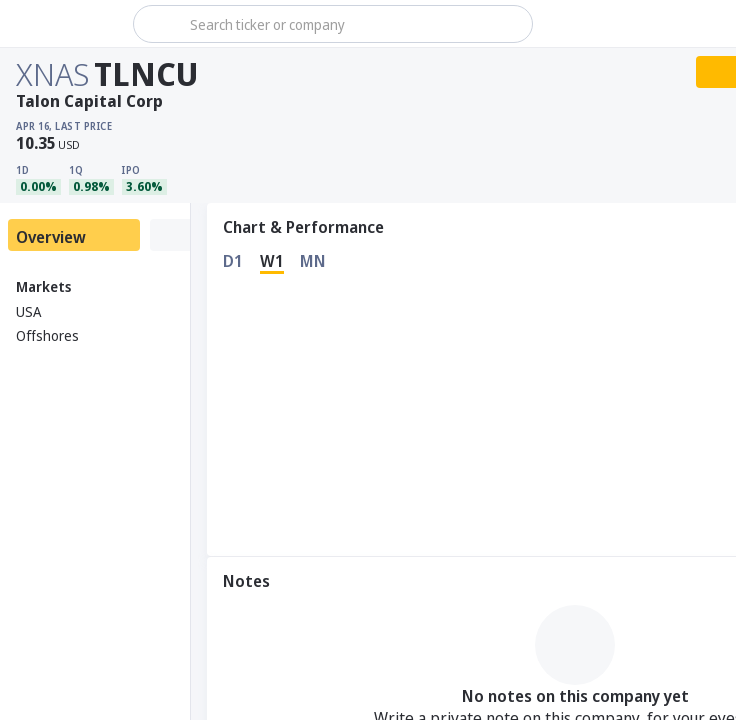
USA (28, 311)
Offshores (47, 335)
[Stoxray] (64, 24)
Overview (51, 237)
